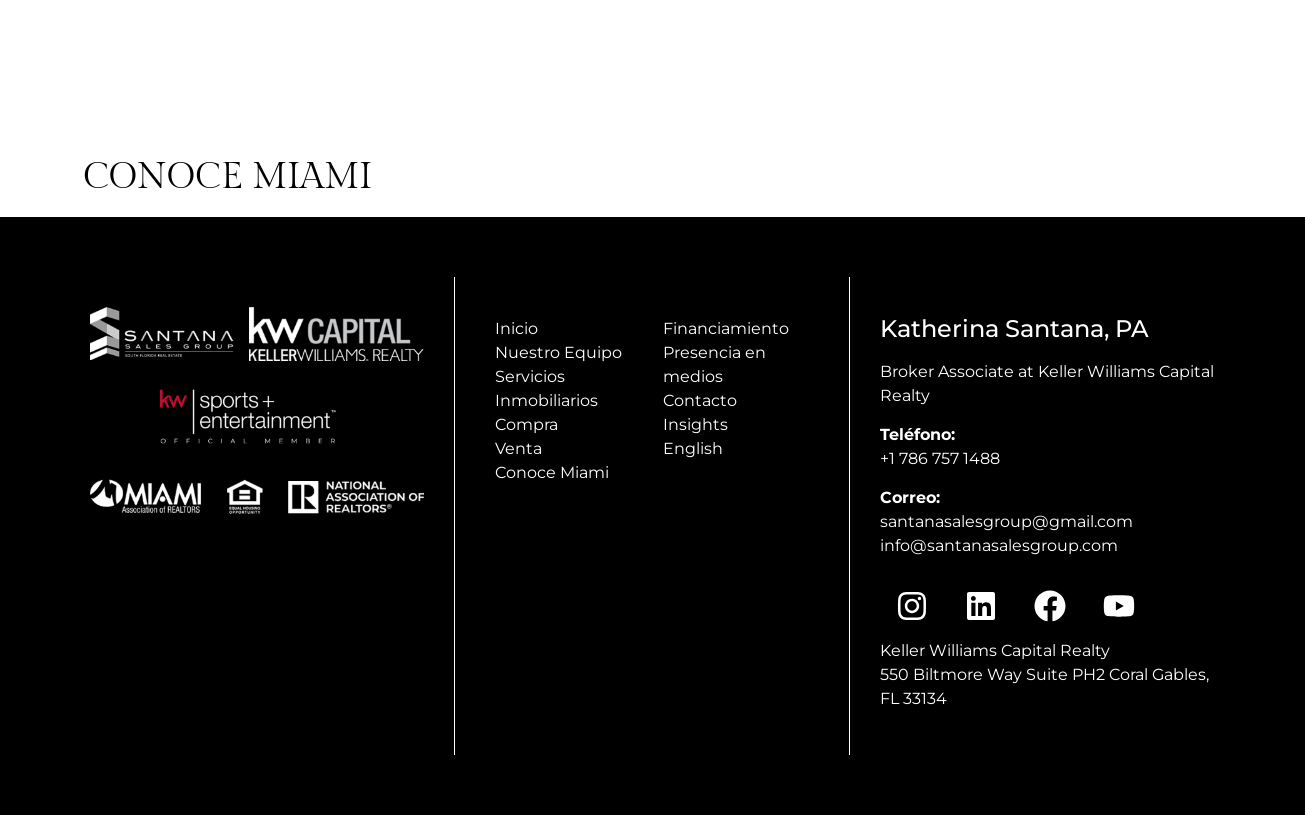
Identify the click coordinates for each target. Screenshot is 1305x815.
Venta (518, 448)
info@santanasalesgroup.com (999, 545)
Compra (526, 424)
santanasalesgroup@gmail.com (1006, 521)
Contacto (700, 400)
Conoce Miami (552, 472)
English (693, 448)
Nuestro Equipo (558, 352)
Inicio (516, 328)
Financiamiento (726, 328)
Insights (695, 424)
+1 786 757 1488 (940, 458)
